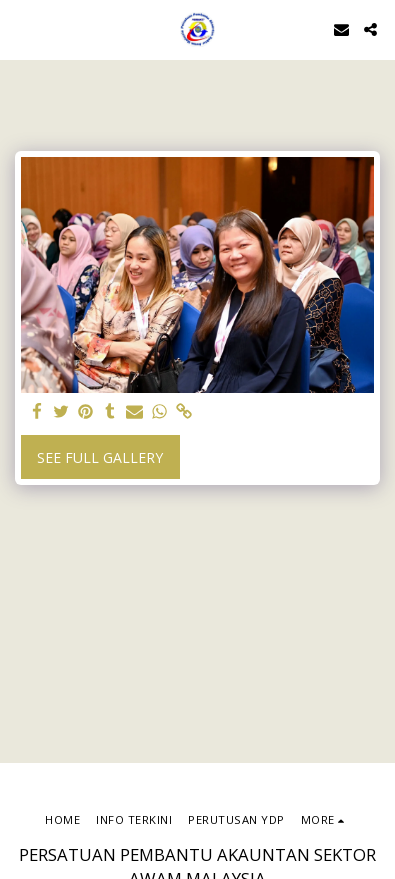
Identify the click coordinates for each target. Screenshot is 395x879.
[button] (22, 28)
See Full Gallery (100, 457)
